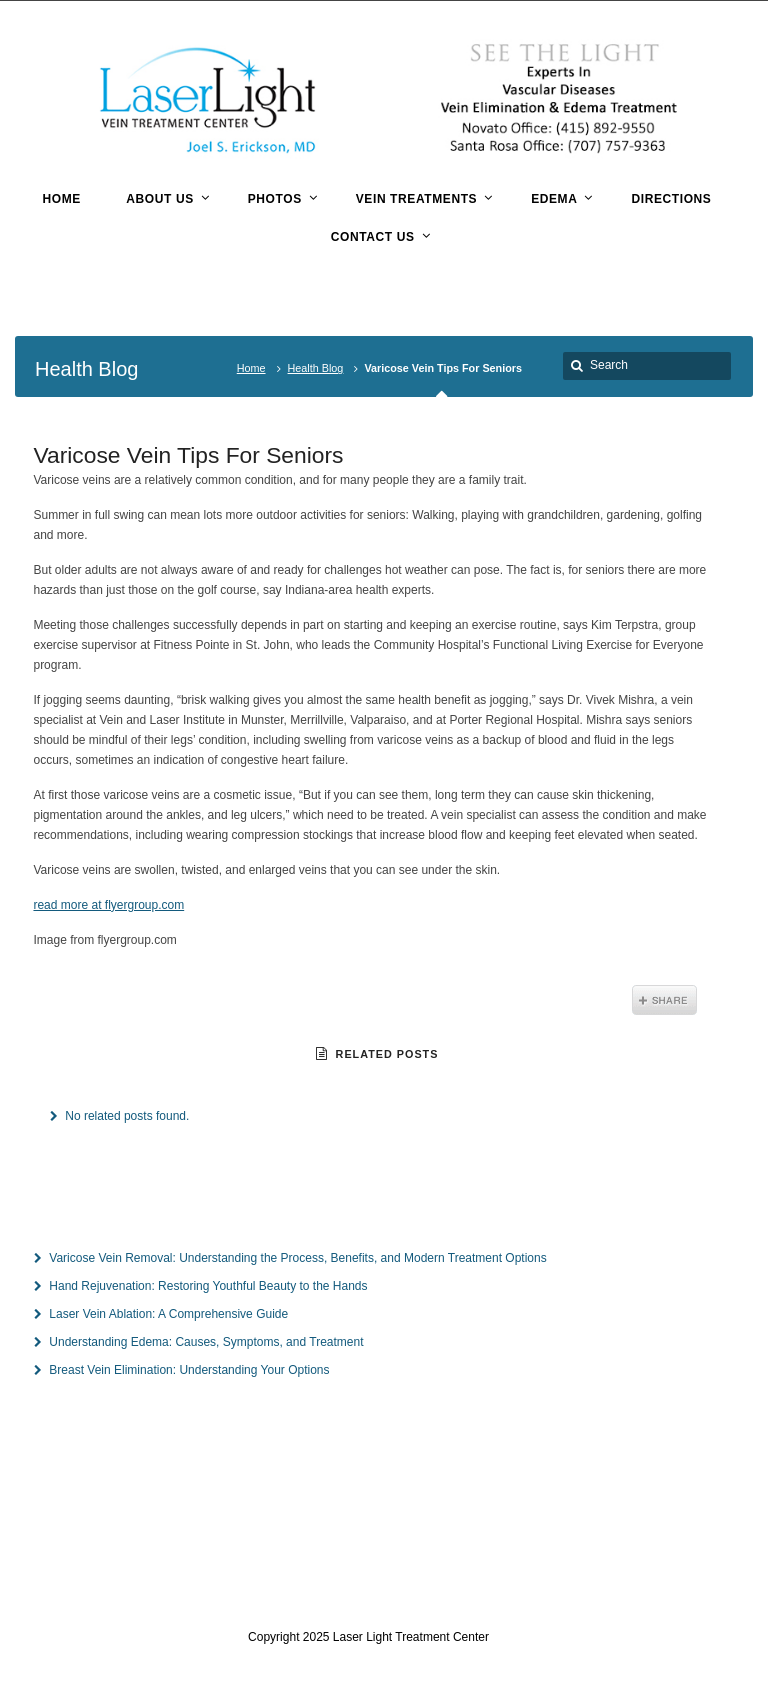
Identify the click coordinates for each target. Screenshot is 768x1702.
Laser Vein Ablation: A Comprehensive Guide (168, 1314)
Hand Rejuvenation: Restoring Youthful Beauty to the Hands (208, 1286)
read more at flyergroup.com (108, 905)
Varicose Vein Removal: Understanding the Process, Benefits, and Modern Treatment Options (297, 1258)
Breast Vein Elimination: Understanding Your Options (189, 1370)
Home (251, 368)
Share (664, 1000)
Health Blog (316, 368)
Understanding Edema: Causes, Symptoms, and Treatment (206, 1342)
